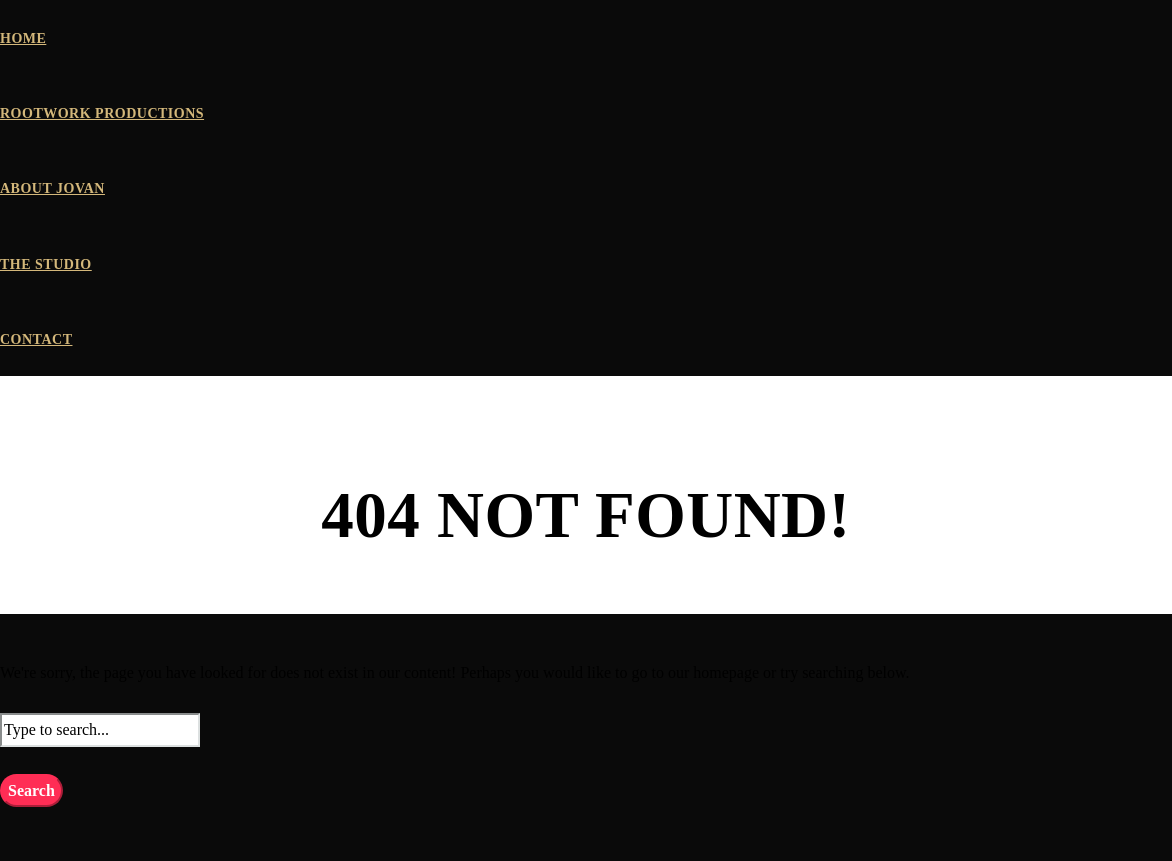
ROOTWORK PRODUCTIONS (102, 113)
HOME (23, 38)
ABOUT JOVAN (52, 188)
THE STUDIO (46, 264)
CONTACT (36, 339)
